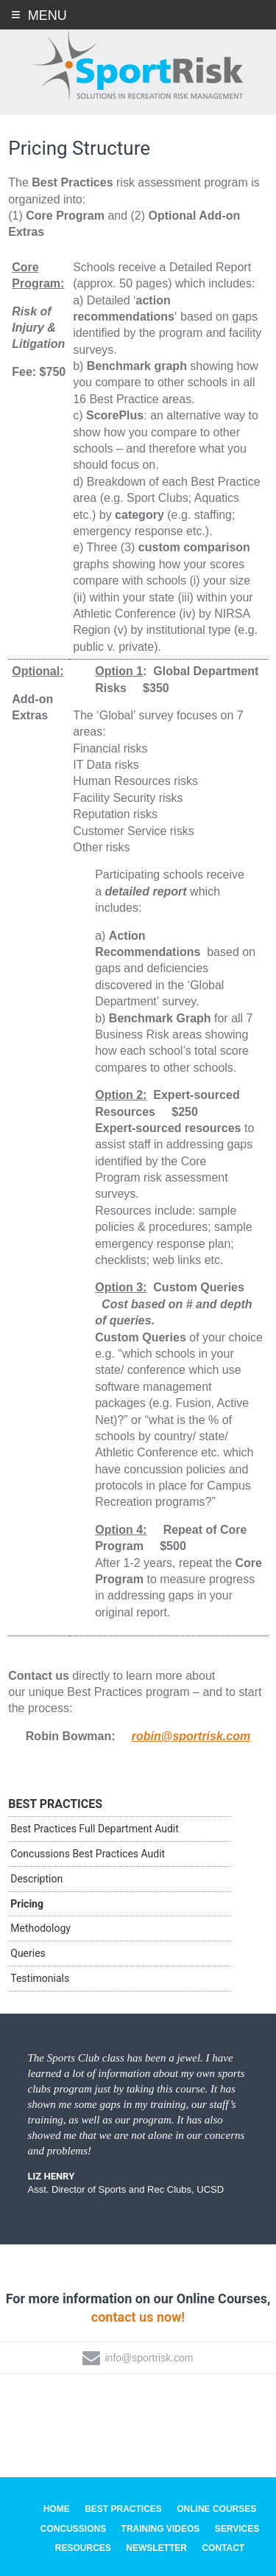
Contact (223, 2548)
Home (56, 2509)
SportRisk (138, 65)
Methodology (40, 1928)
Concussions (73, 2529)
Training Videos (160, 2529)
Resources (83, 2548)
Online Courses (216, 2509)
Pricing (26, 1904)
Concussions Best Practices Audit (87, 1854)
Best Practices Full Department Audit (94, 1829)
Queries (28, 1953)
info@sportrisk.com (149, 2358)
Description (36, 1879)
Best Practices (55, 1804)
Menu (47, 15)
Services (237, 2529)
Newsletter (156, 2548)
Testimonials (39, 1978)
